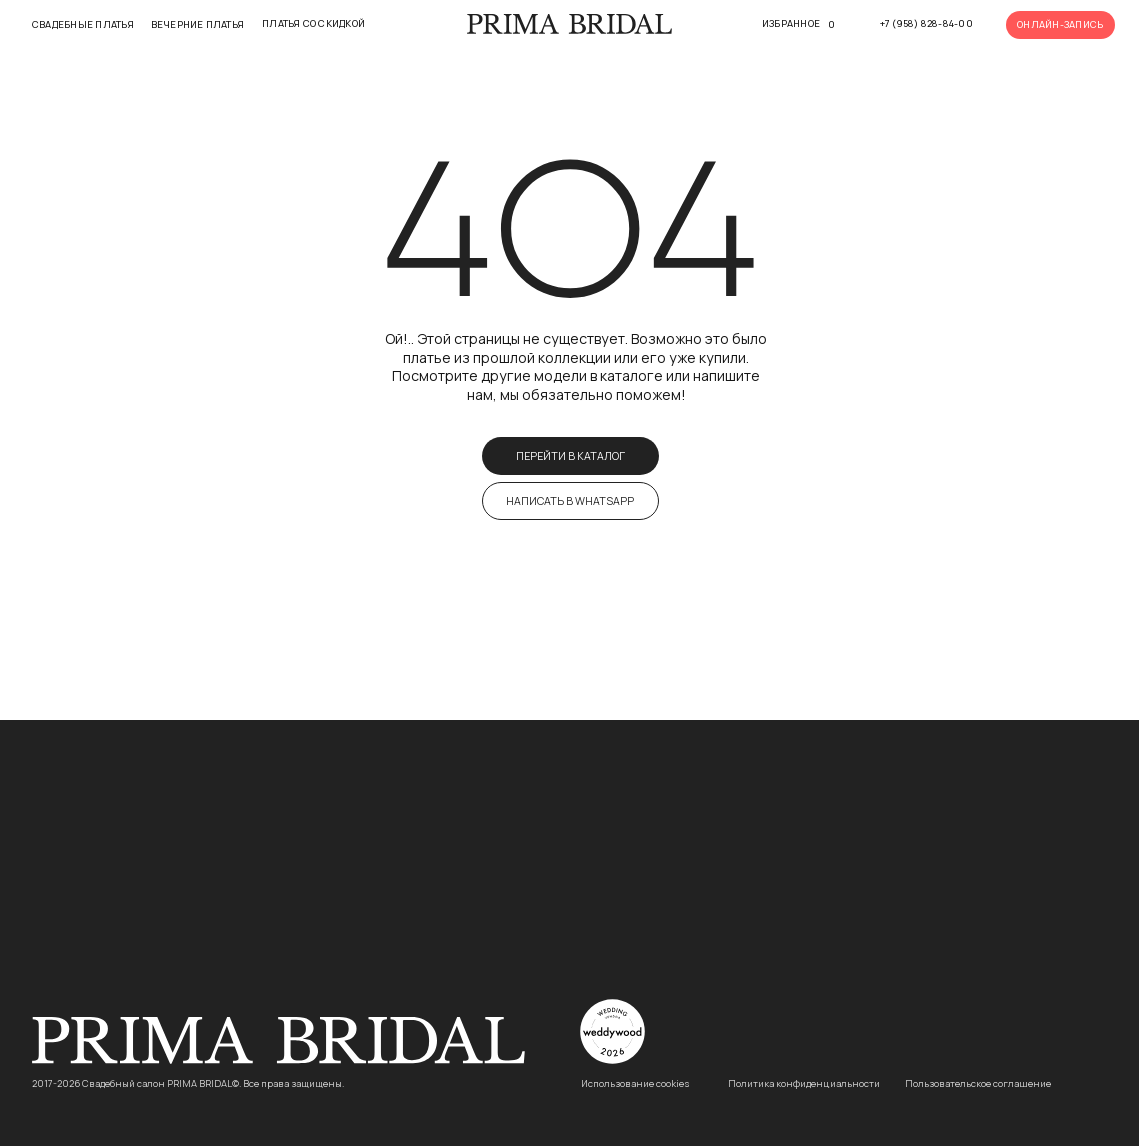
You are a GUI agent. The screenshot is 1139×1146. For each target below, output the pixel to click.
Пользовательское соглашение (978, 1083)
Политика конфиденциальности (804, 1083)
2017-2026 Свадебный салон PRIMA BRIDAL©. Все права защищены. (188, 1083)
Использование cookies (635, 1083)
